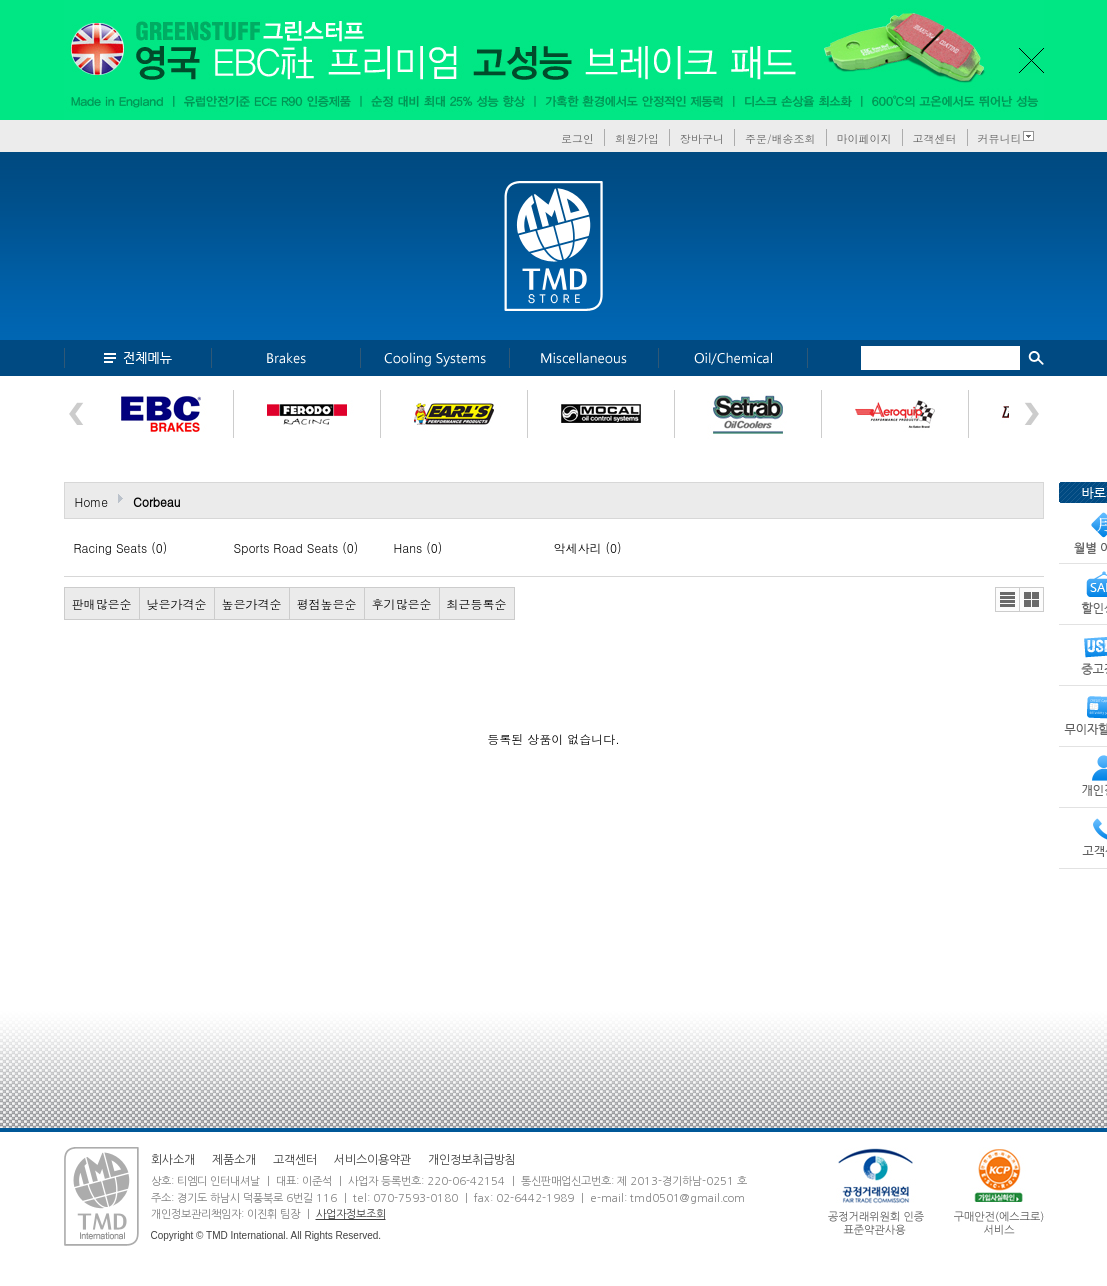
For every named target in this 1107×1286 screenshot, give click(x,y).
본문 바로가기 (0, 0)
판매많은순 (102, 603)
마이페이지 (864, 138)
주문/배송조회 (780, 138)
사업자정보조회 (351, 1214)
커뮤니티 (1000, 138)
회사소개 (173, 1160)
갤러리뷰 (1031, 599)
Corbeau (156, 501)
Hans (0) (418, 547)
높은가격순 (252, 603)
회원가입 (637, 138)
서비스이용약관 (372, 1160)
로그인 (577, 138)
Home (92, 501)
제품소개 (234, 1160)
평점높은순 (327, 603)
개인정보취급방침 (472, 1160)
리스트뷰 (1007, 599)
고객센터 (935, 138)
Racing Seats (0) (121, 547)
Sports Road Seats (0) (296, 547)
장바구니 (702, 138)
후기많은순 (402, 603)
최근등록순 (477, 603)
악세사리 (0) (588, 547)
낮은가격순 (177, 603)
